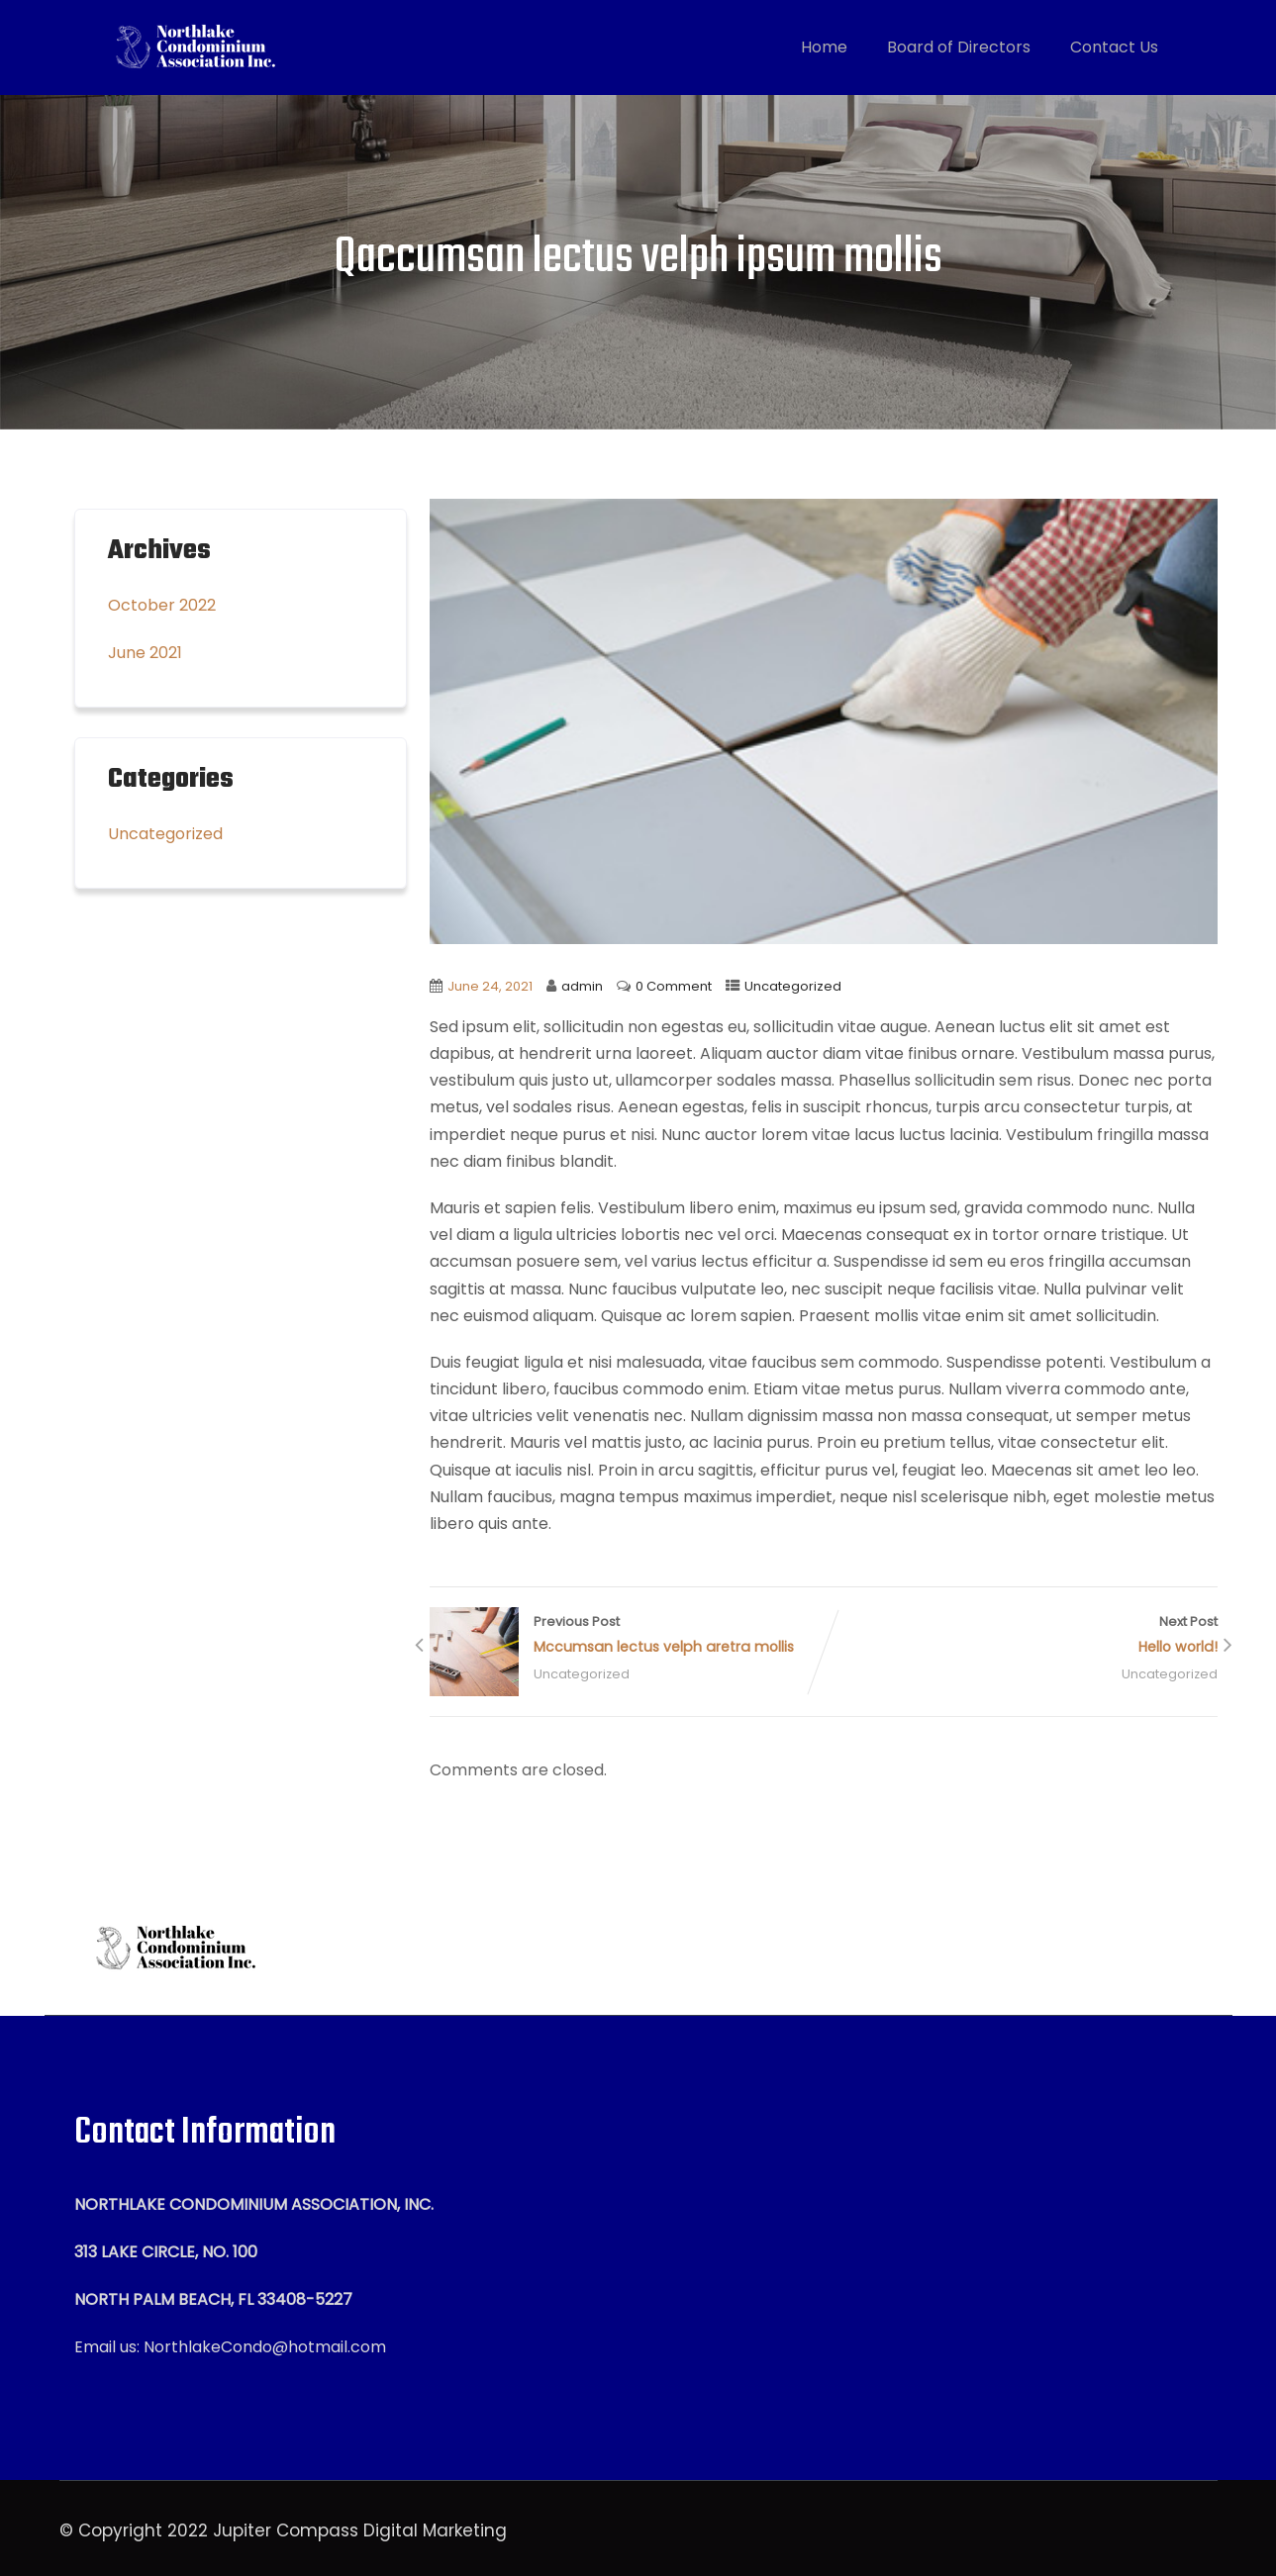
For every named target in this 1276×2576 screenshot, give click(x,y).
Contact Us (1114, 47)
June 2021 (145, 652)
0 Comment (674, 986)
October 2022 (162, 605)
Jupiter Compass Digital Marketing (360, 2530)
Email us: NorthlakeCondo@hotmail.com (230, 2347)
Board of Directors (959, 47)
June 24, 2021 (490, 986)
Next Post (1021, 1636)
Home (824, 47)
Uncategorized (792, 986)
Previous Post (627, 1636)
